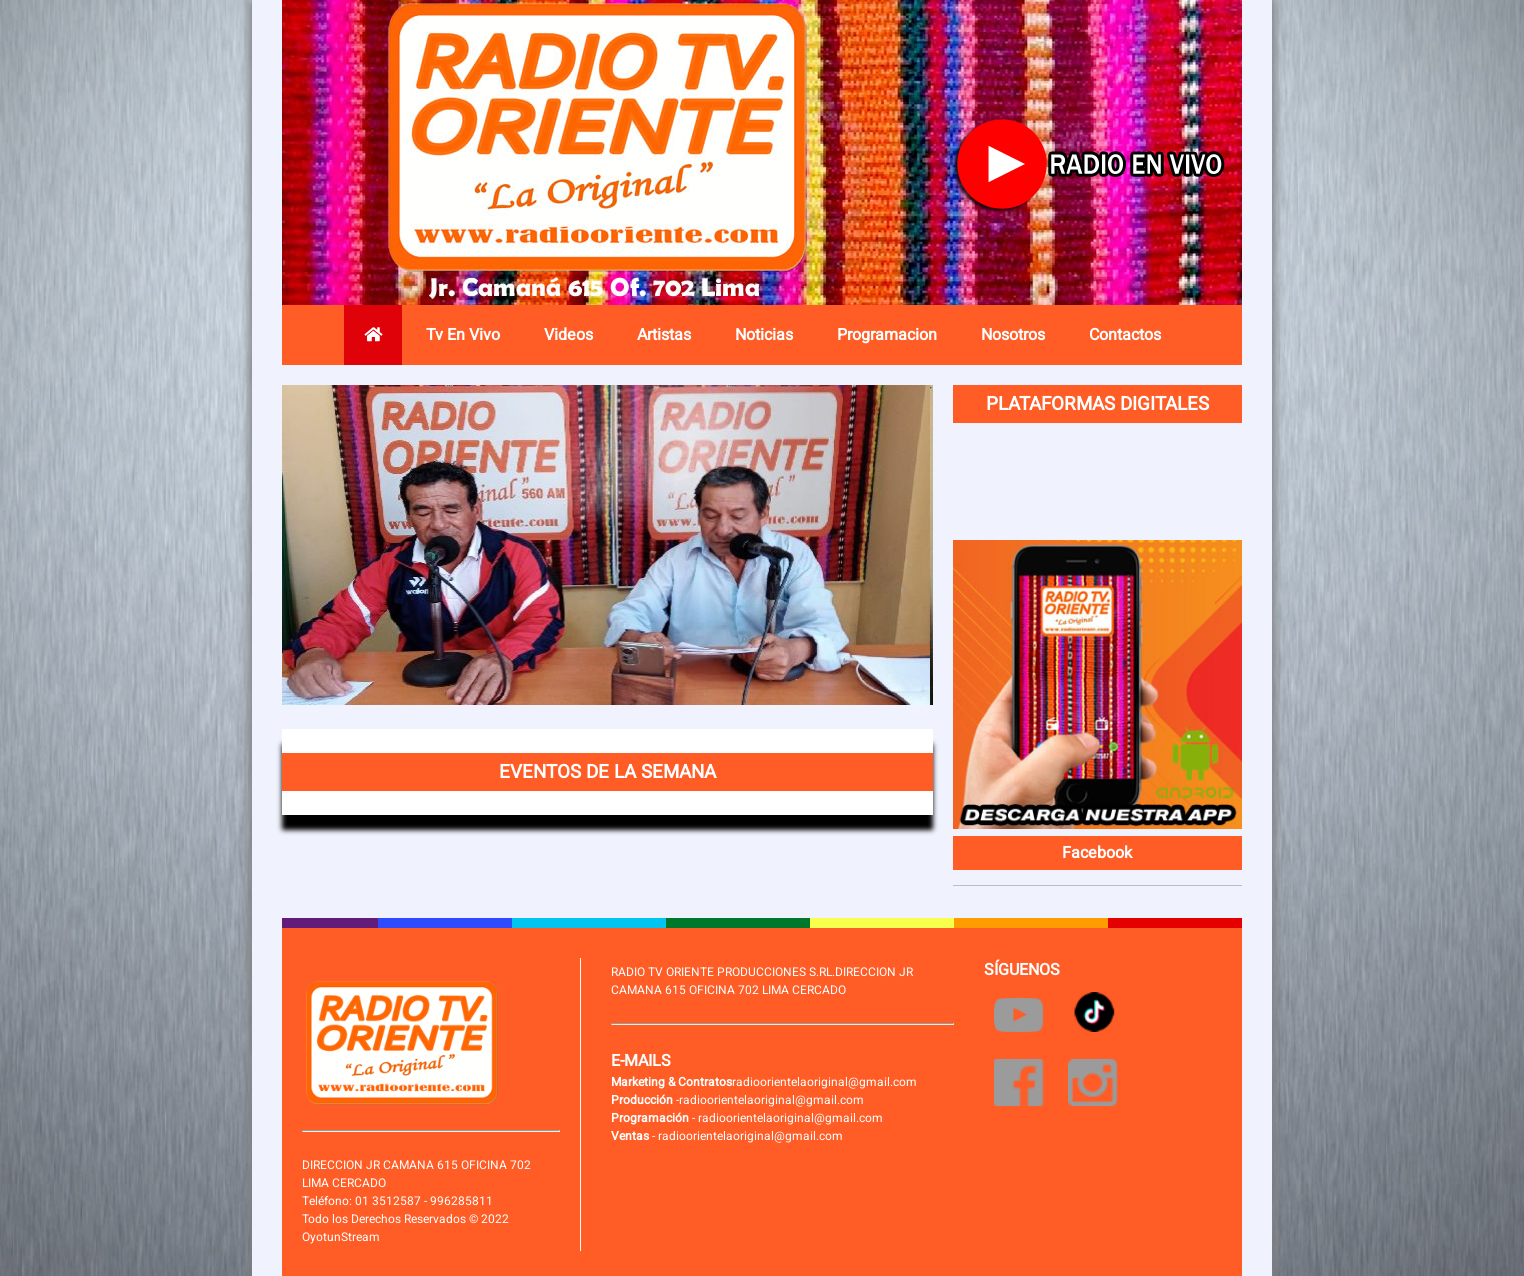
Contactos (1125, 335)
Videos (568, 335)
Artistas (664, 335)
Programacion (887, 335)
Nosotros (1013, 335)
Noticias (764, 335)
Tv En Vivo (463, 335)
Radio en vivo (1096, 165)
